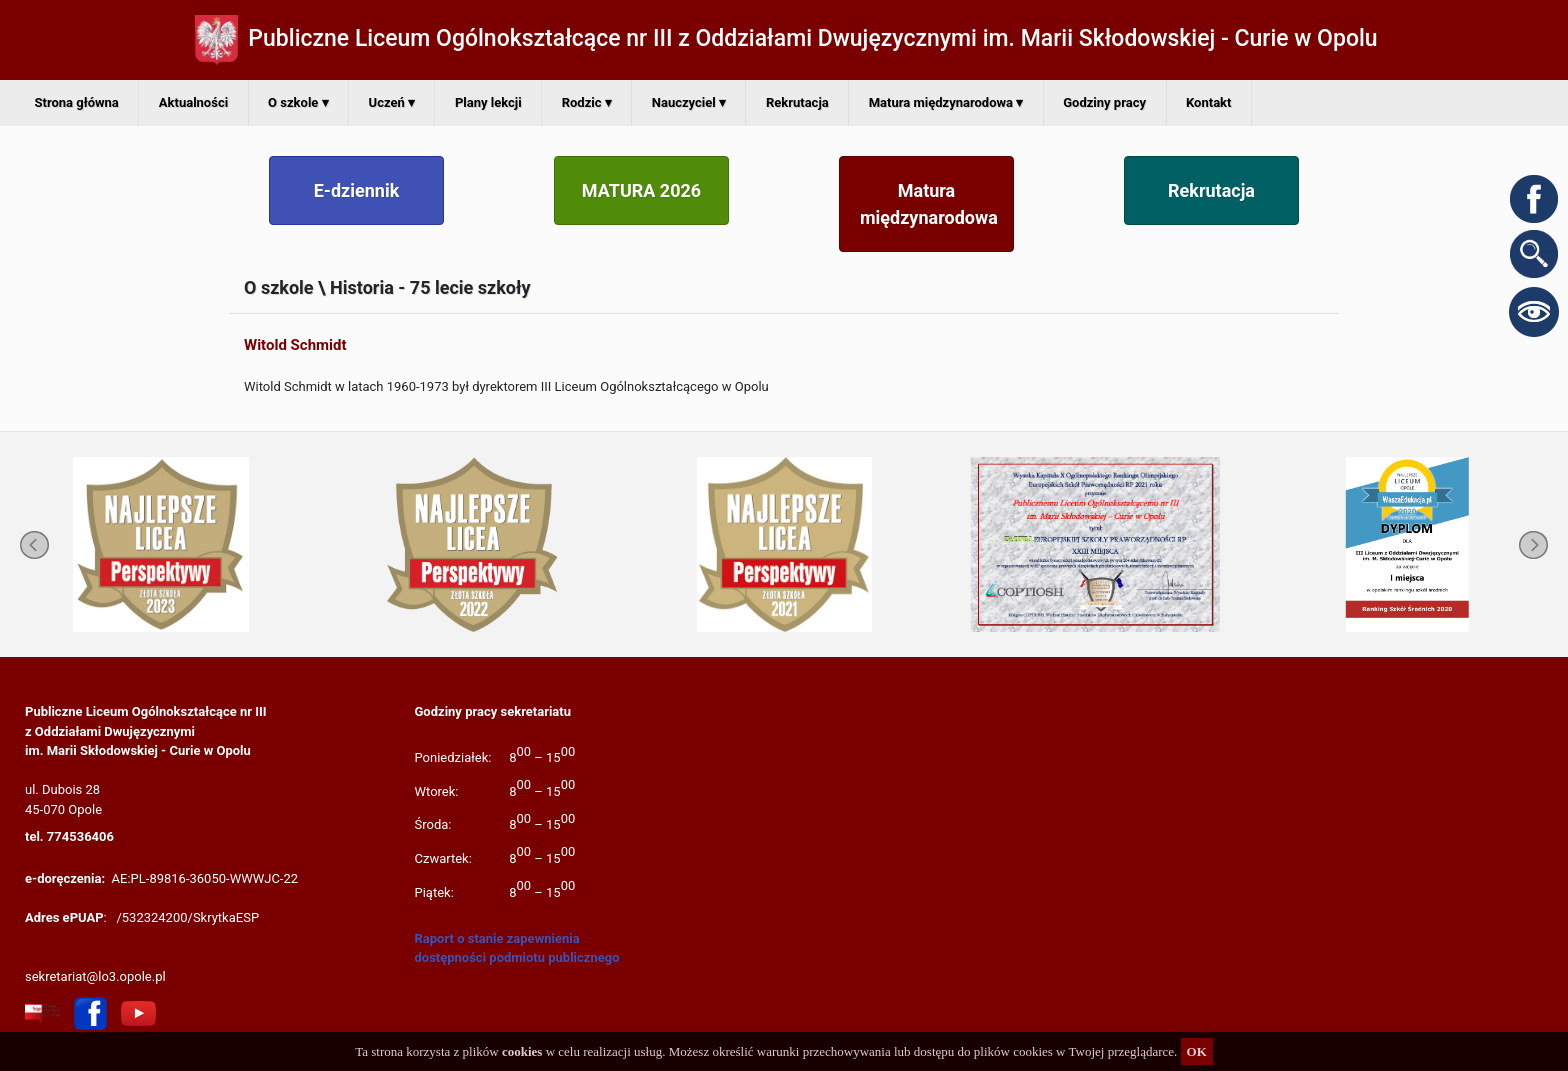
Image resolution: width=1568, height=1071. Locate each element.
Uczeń (392, 102)
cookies (522, 1051)
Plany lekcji (488, 102)
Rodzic (587, 102)
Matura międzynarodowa (946, 102)
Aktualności (193, 102)
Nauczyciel (689, 102)
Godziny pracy (1104, 102)
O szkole (298, 102)
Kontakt (1208, 102)
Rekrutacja (797, 102)
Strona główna (77, 102)
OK (1197, 1051)
